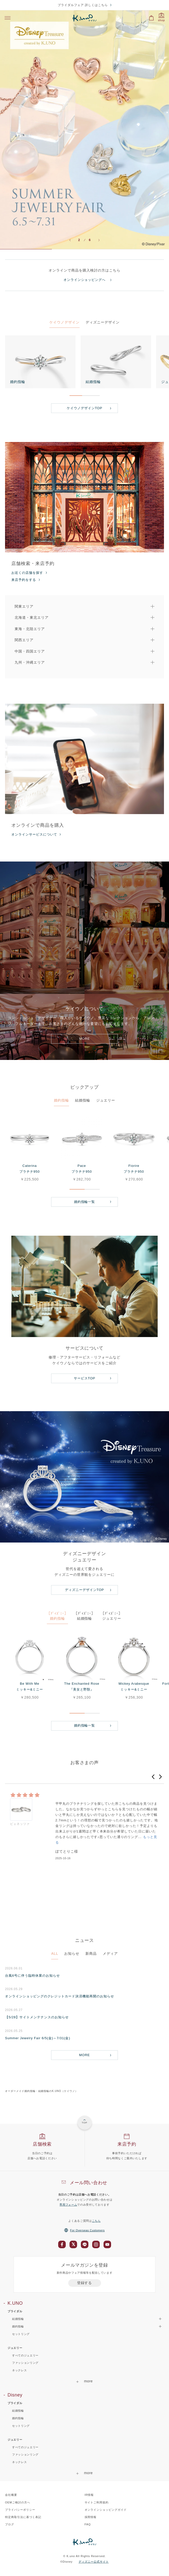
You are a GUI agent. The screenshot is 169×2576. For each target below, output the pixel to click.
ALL (54, 1953)
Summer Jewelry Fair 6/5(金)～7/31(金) (37, 2038)
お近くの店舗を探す (27, 573)
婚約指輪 (61, 1100)
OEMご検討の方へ (17, 2502)
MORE (84, 1039)
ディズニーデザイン (103, 322)
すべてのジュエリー (25, 2355)
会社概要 (11, 2494)
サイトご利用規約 (97, 2502)
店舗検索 (42, 2144)
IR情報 (89, 2494)
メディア (110, 1953)
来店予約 (126, 2144)
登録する (84, 2283)
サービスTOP (84, 1378)
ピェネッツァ (20, 1824)
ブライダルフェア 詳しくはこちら (83, 5)
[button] (153, 1776)
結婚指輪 (82, 1100)
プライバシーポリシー (20, 2509)
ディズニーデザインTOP (84, 1590)
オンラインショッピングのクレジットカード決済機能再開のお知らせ (59, 1996)
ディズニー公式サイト (94, 2561)
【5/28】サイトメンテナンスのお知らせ (37, 2017)
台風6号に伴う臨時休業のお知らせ (32, 1975)
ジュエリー (105, 1100)
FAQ (88, 2524)
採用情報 (91, 2517)
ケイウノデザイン (64, 322)
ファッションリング (25, 2362)
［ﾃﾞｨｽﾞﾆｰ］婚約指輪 (57, 1615)
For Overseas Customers (84, 2230)
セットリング (21, 2333)
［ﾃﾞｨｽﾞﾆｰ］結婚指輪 (84, 1615)
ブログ (9, 2524)
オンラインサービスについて (34, 834)
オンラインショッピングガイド (106, 2509)
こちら (96, 2220)
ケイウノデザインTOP (84, 408)
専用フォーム (68, 2204)
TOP (84, 2122)
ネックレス (19, 2370)
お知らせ (71, 1953)
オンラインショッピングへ (84, 280)
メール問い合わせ (88, 2182)
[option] (84, 129)
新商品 (91, 1953)
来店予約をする (23, 580)
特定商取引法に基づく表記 (23, 2517)
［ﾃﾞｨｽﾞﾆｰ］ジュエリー (111, 1615)
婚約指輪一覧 (84, 1202)
